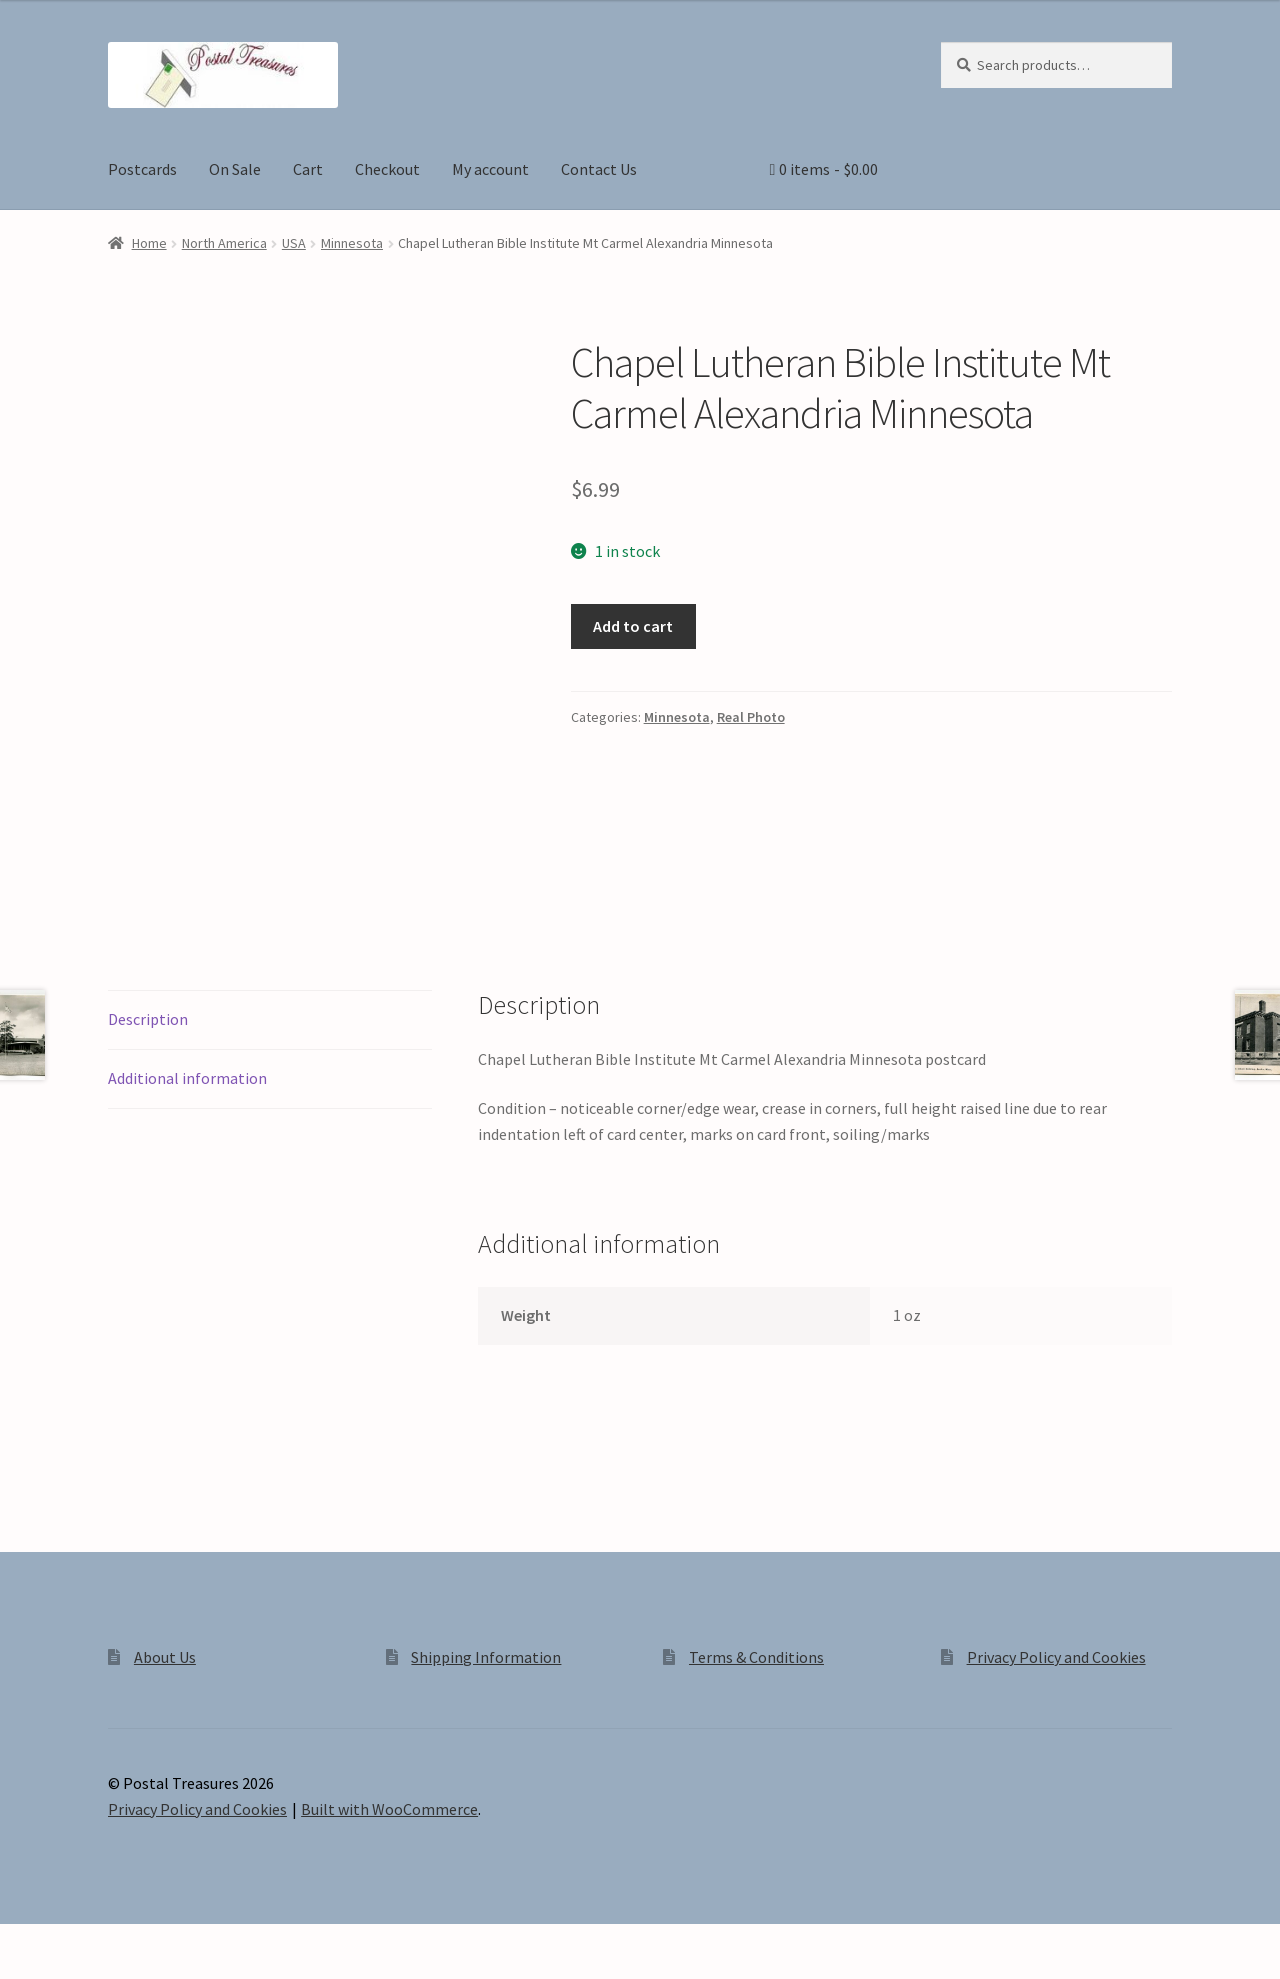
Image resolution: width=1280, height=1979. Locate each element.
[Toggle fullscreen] (70, 1942)
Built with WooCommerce (389, 1809)
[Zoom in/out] (22, 1942)
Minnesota (352, 243)
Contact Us (599, 169)
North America (224, 243)
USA (294, 243)
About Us (165, 1657)
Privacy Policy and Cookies (1056, 1657)
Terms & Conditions (756, 1657)
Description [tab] (148, 1019)
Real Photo (751, 717)
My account (490, 169)
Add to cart (633, 626)
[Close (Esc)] (167, 1942)
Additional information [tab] (187, 1078)
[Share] (119, 1942)
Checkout (387, 169)
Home (149, 243)
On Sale (235, 169)
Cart (308, 169)
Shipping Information (486, 1657)
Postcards (142, 169)
